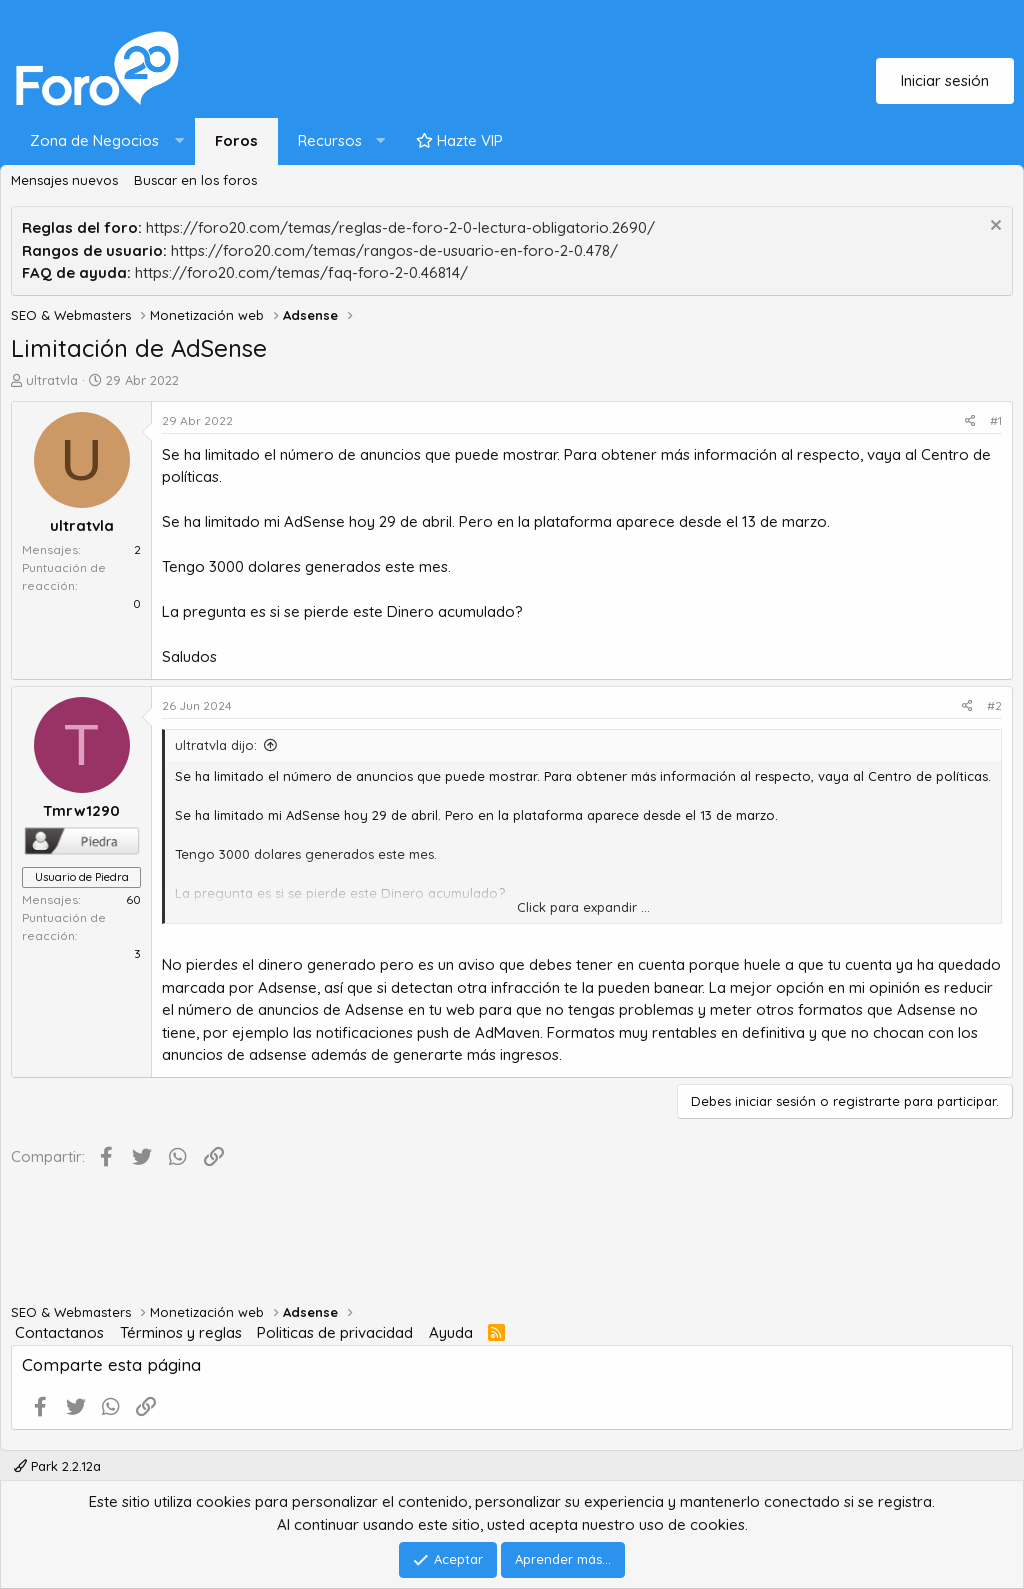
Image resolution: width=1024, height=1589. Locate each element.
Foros (236, 140)
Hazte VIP (459, 140)
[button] (102, 141)
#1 (996, 420)
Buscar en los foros (195, 180)
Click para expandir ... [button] (583, 907)
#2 (994, 705)
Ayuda (451, 1332)
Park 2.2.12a (57, 1466)
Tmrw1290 (81, 810)
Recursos (330, 140)
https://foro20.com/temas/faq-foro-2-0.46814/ (301, 272)
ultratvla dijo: (216, 745)
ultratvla (52, 380)
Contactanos (59, 1332)
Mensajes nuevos (64, 180)
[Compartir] (970, 421)
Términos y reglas (181, 1332)
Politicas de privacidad (335, 1332)
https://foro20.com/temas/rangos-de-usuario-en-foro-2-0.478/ (394, 250)
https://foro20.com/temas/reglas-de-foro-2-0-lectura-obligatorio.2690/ (400, 227)
